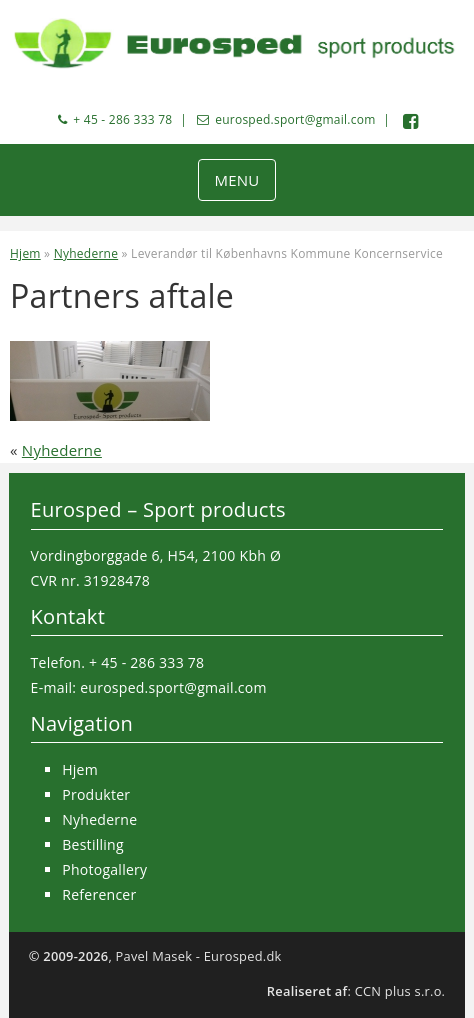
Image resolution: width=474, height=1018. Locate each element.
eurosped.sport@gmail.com (295, 119)
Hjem (25, 253)
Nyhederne (86, 253)
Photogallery (104, 869)
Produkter (96, 794)
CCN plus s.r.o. (400, 991)
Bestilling (93, 844)
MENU (236, 180)
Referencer (99, 894)
